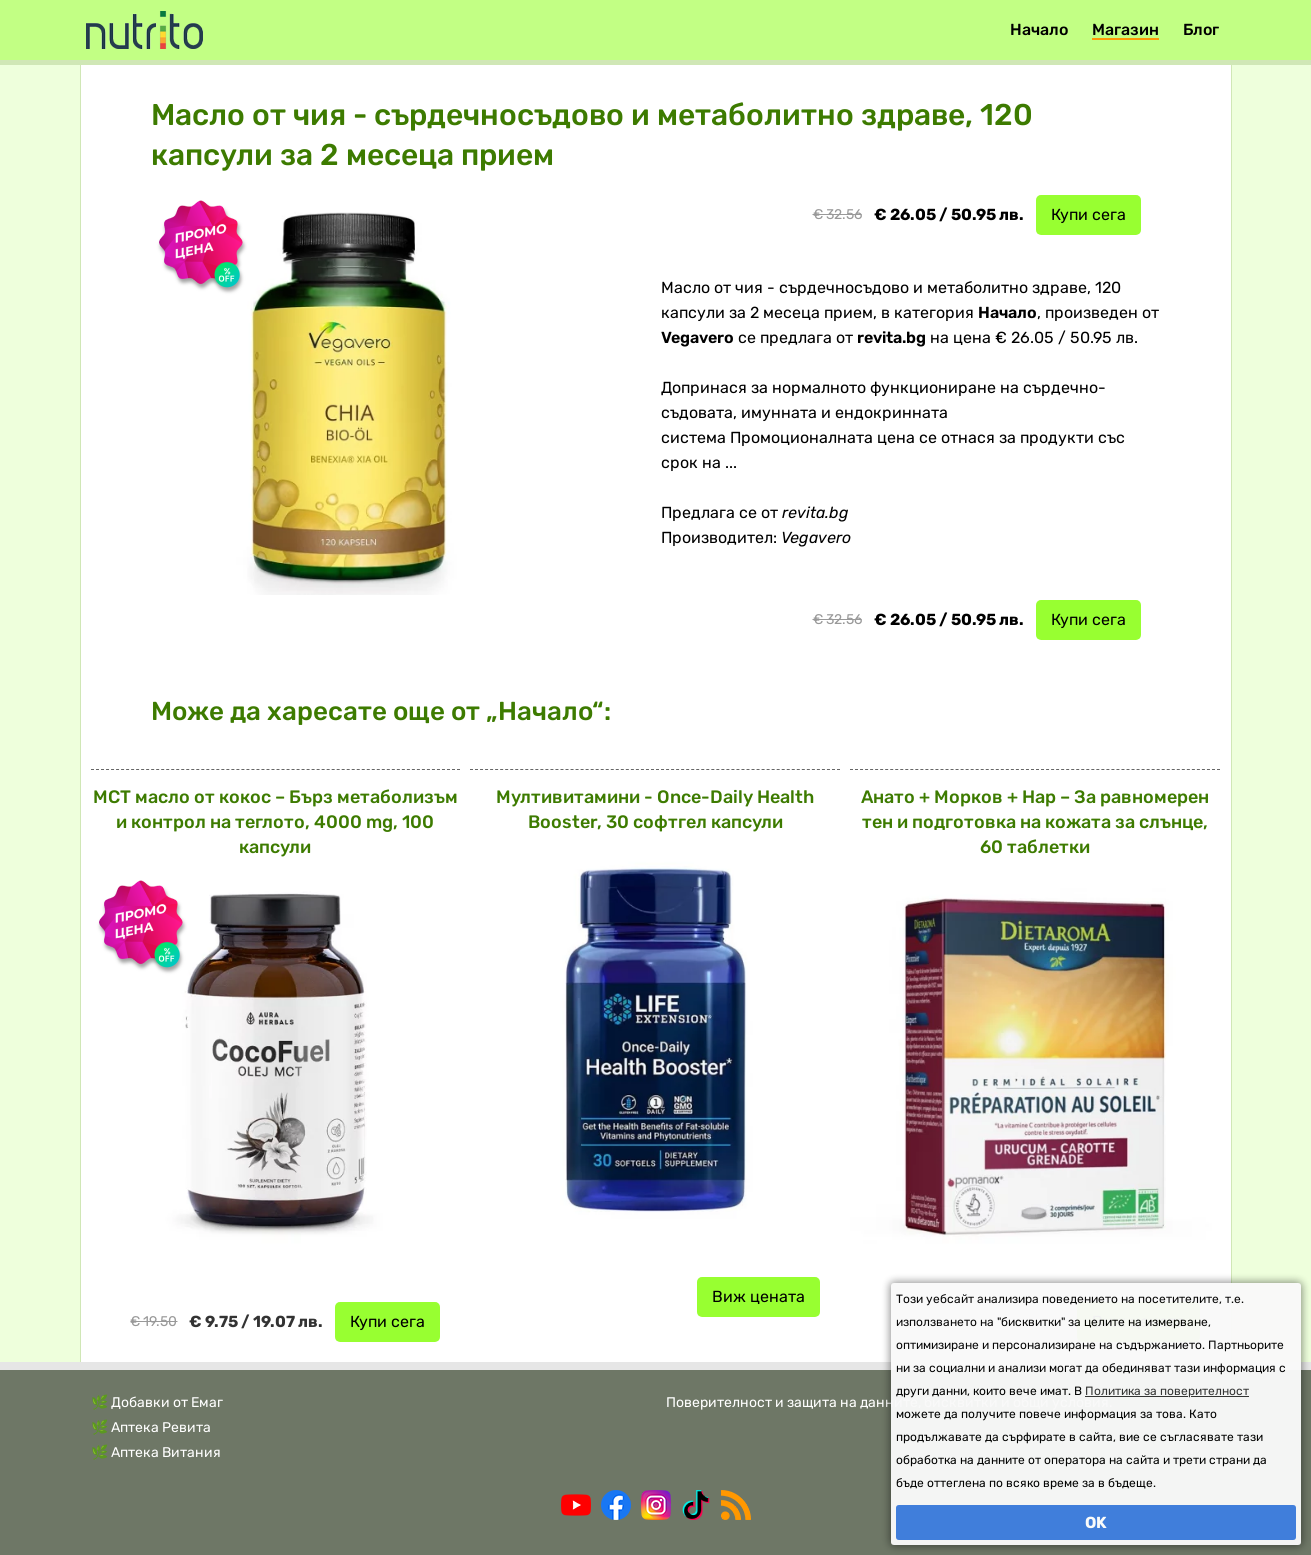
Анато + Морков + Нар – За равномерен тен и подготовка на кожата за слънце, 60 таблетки (1035, 822)
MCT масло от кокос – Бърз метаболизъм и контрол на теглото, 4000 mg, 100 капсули (275, 822)
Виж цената (758, 1296)
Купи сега (1088, 214)
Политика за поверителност (1167, 1391)
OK (1096, 1522)
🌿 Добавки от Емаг (157, 1402)
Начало (1039, 29)
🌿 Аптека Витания (156, 1452)
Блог (1201, 29)
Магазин (1125, 29)
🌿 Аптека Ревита (151, 1427)
